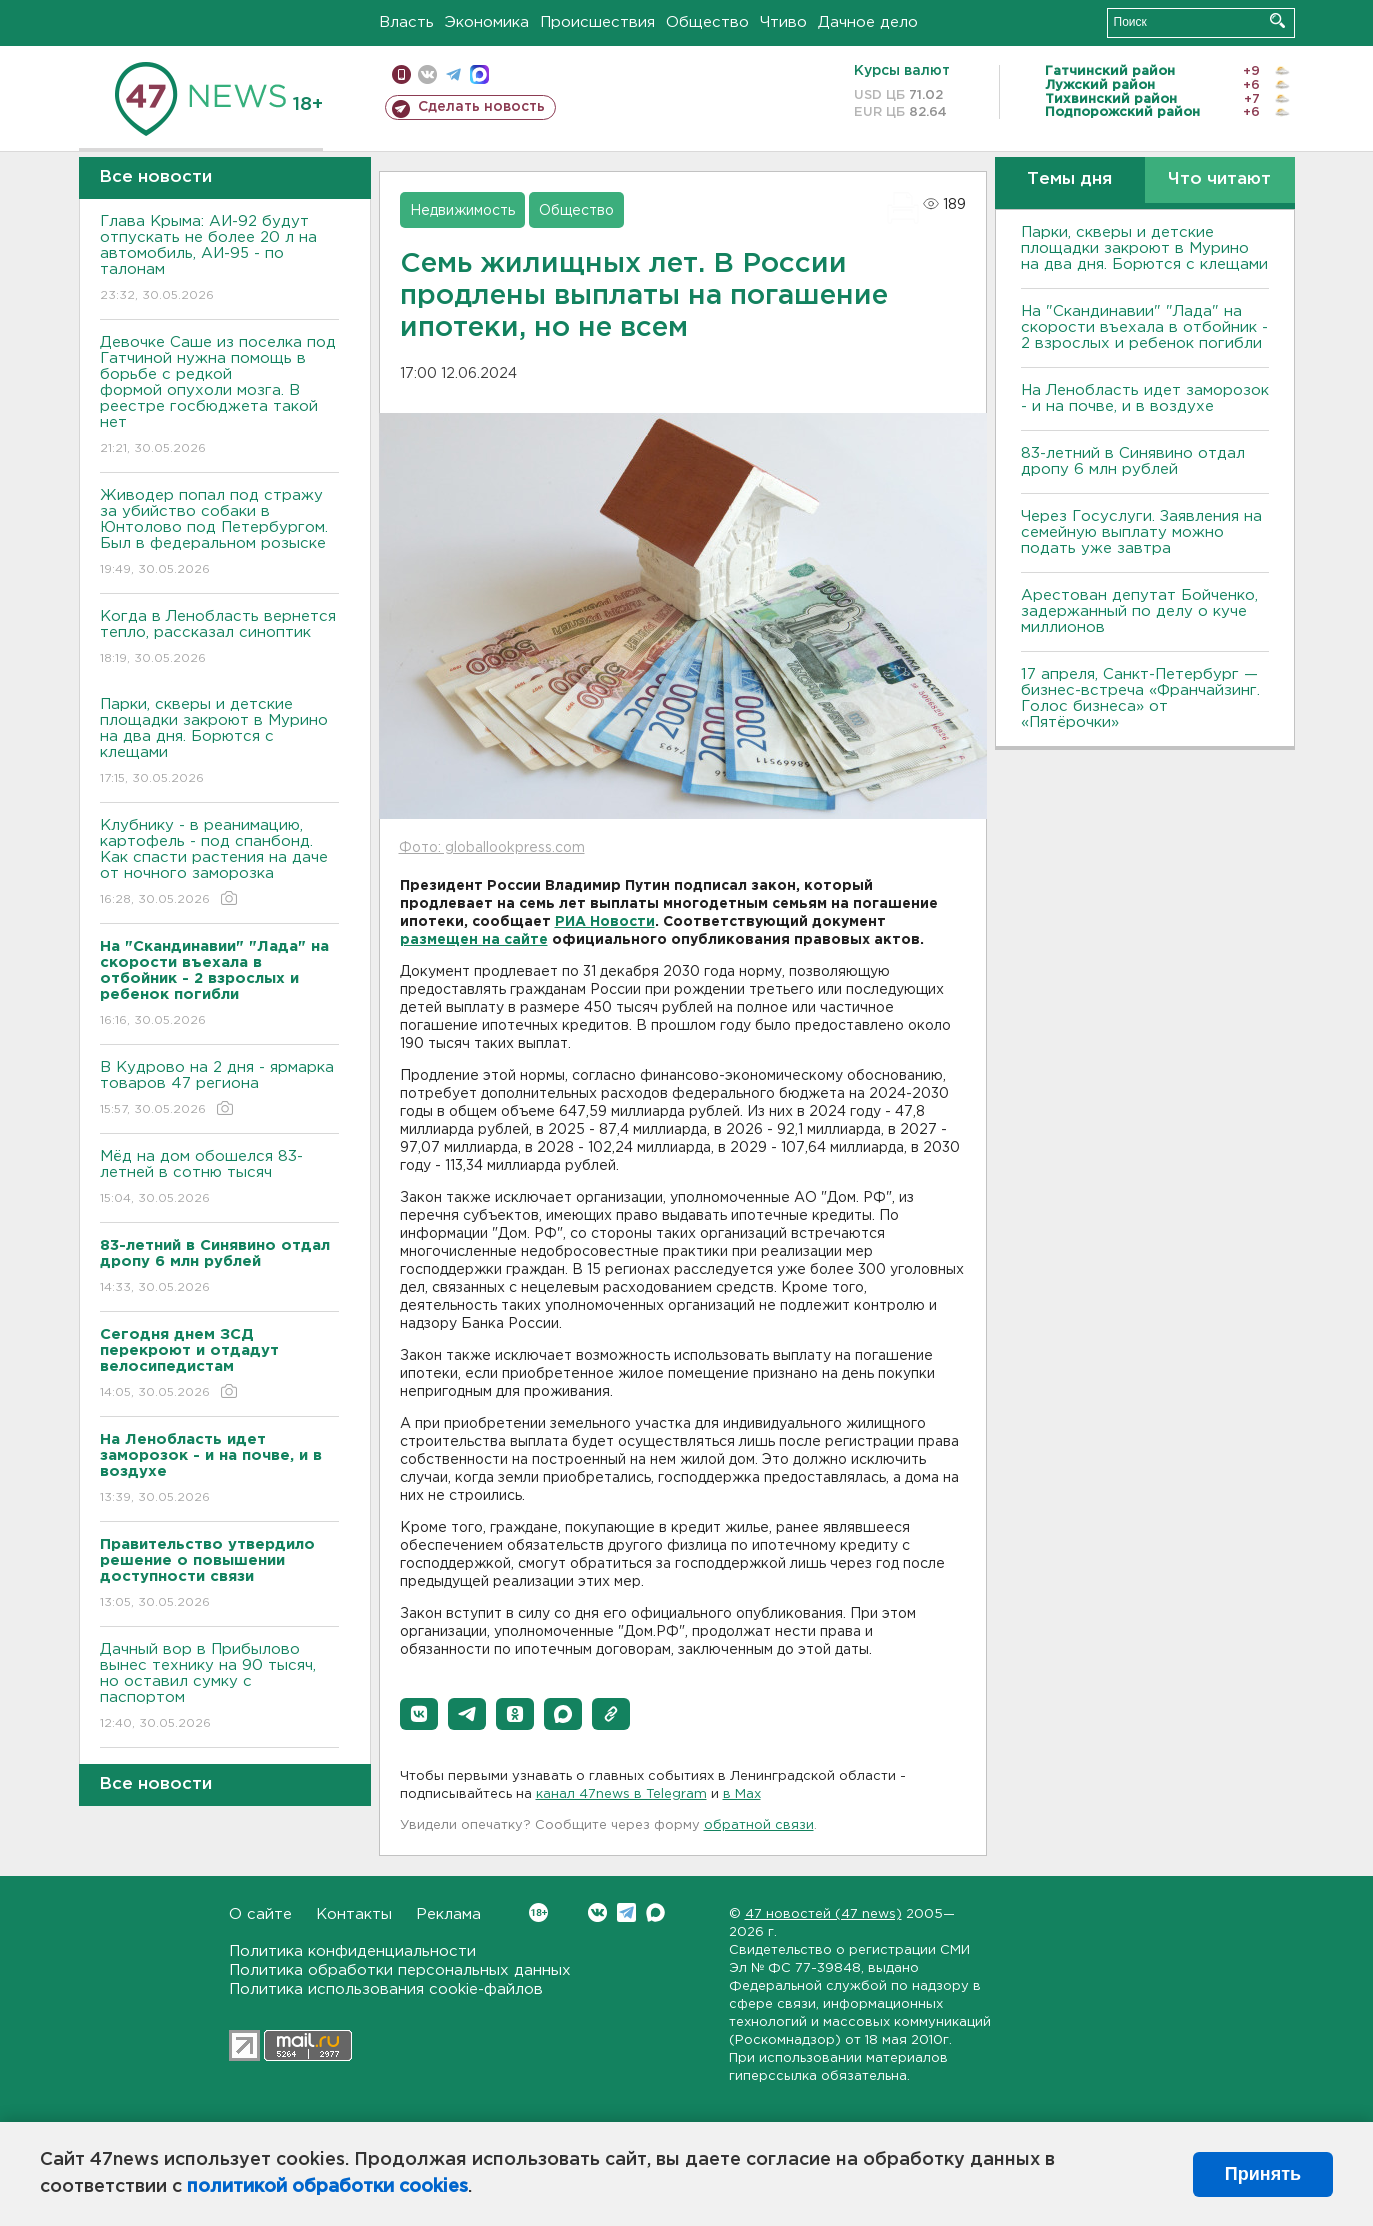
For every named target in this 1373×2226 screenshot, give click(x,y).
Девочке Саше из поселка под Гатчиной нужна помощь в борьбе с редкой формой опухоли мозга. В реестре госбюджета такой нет (219, 396)
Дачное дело (868, 22)
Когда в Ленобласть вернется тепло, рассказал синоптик (219, 638)
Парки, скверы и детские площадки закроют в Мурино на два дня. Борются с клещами (219, 742)
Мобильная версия (401, 74)
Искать (1277, 20)
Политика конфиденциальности (352, 1951)
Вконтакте (538, 1912)
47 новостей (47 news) (823, 1914)
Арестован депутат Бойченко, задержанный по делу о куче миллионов (1139, 611)
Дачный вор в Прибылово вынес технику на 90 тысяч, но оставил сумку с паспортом (219, 1687)
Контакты (354, 1914)
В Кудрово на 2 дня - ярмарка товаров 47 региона (219, 1089)
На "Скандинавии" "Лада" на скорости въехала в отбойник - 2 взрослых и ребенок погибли (1144, 327)
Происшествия (597, 22)
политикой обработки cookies (327, 2187)
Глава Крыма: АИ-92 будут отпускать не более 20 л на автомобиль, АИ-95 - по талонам (219, 259)
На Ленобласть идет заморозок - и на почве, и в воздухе (1145, 398)
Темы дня (1069, 179)
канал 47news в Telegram (621, 1794)
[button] (419, 1714)
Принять (1263, 2174)
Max (655, 1912)
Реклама (448, 1914)
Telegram (626, 1912)
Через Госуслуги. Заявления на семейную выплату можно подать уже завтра (1141, 532)
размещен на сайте (474, 940)
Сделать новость (481, 107)
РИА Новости (605, 922)
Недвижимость (462, 211)
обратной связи (759, 1825)
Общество (707, 22)
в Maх (742, 1794)
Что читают (1219, 179)
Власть (406, 22)
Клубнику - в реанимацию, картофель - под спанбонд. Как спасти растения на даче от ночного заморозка (219, 863)
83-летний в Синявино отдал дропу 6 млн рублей (1133, 461)
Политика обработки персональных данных (400, 1970)
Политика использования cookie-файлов (386, 1989)
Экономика (487, 22)
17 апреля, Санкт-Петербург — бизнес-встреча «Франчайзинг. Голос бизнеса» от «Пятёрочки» (1140, 698)
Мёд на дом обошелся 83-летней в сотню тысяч (219, 1178)
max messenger (479, 74)
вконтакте (427, 74)
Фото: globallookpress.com (492, 848)
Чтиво (783, 22)
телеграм (453, 74)
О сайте (260, 1914)
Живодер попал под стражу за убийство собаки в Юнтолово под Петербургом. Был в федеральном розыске (219, 533)
